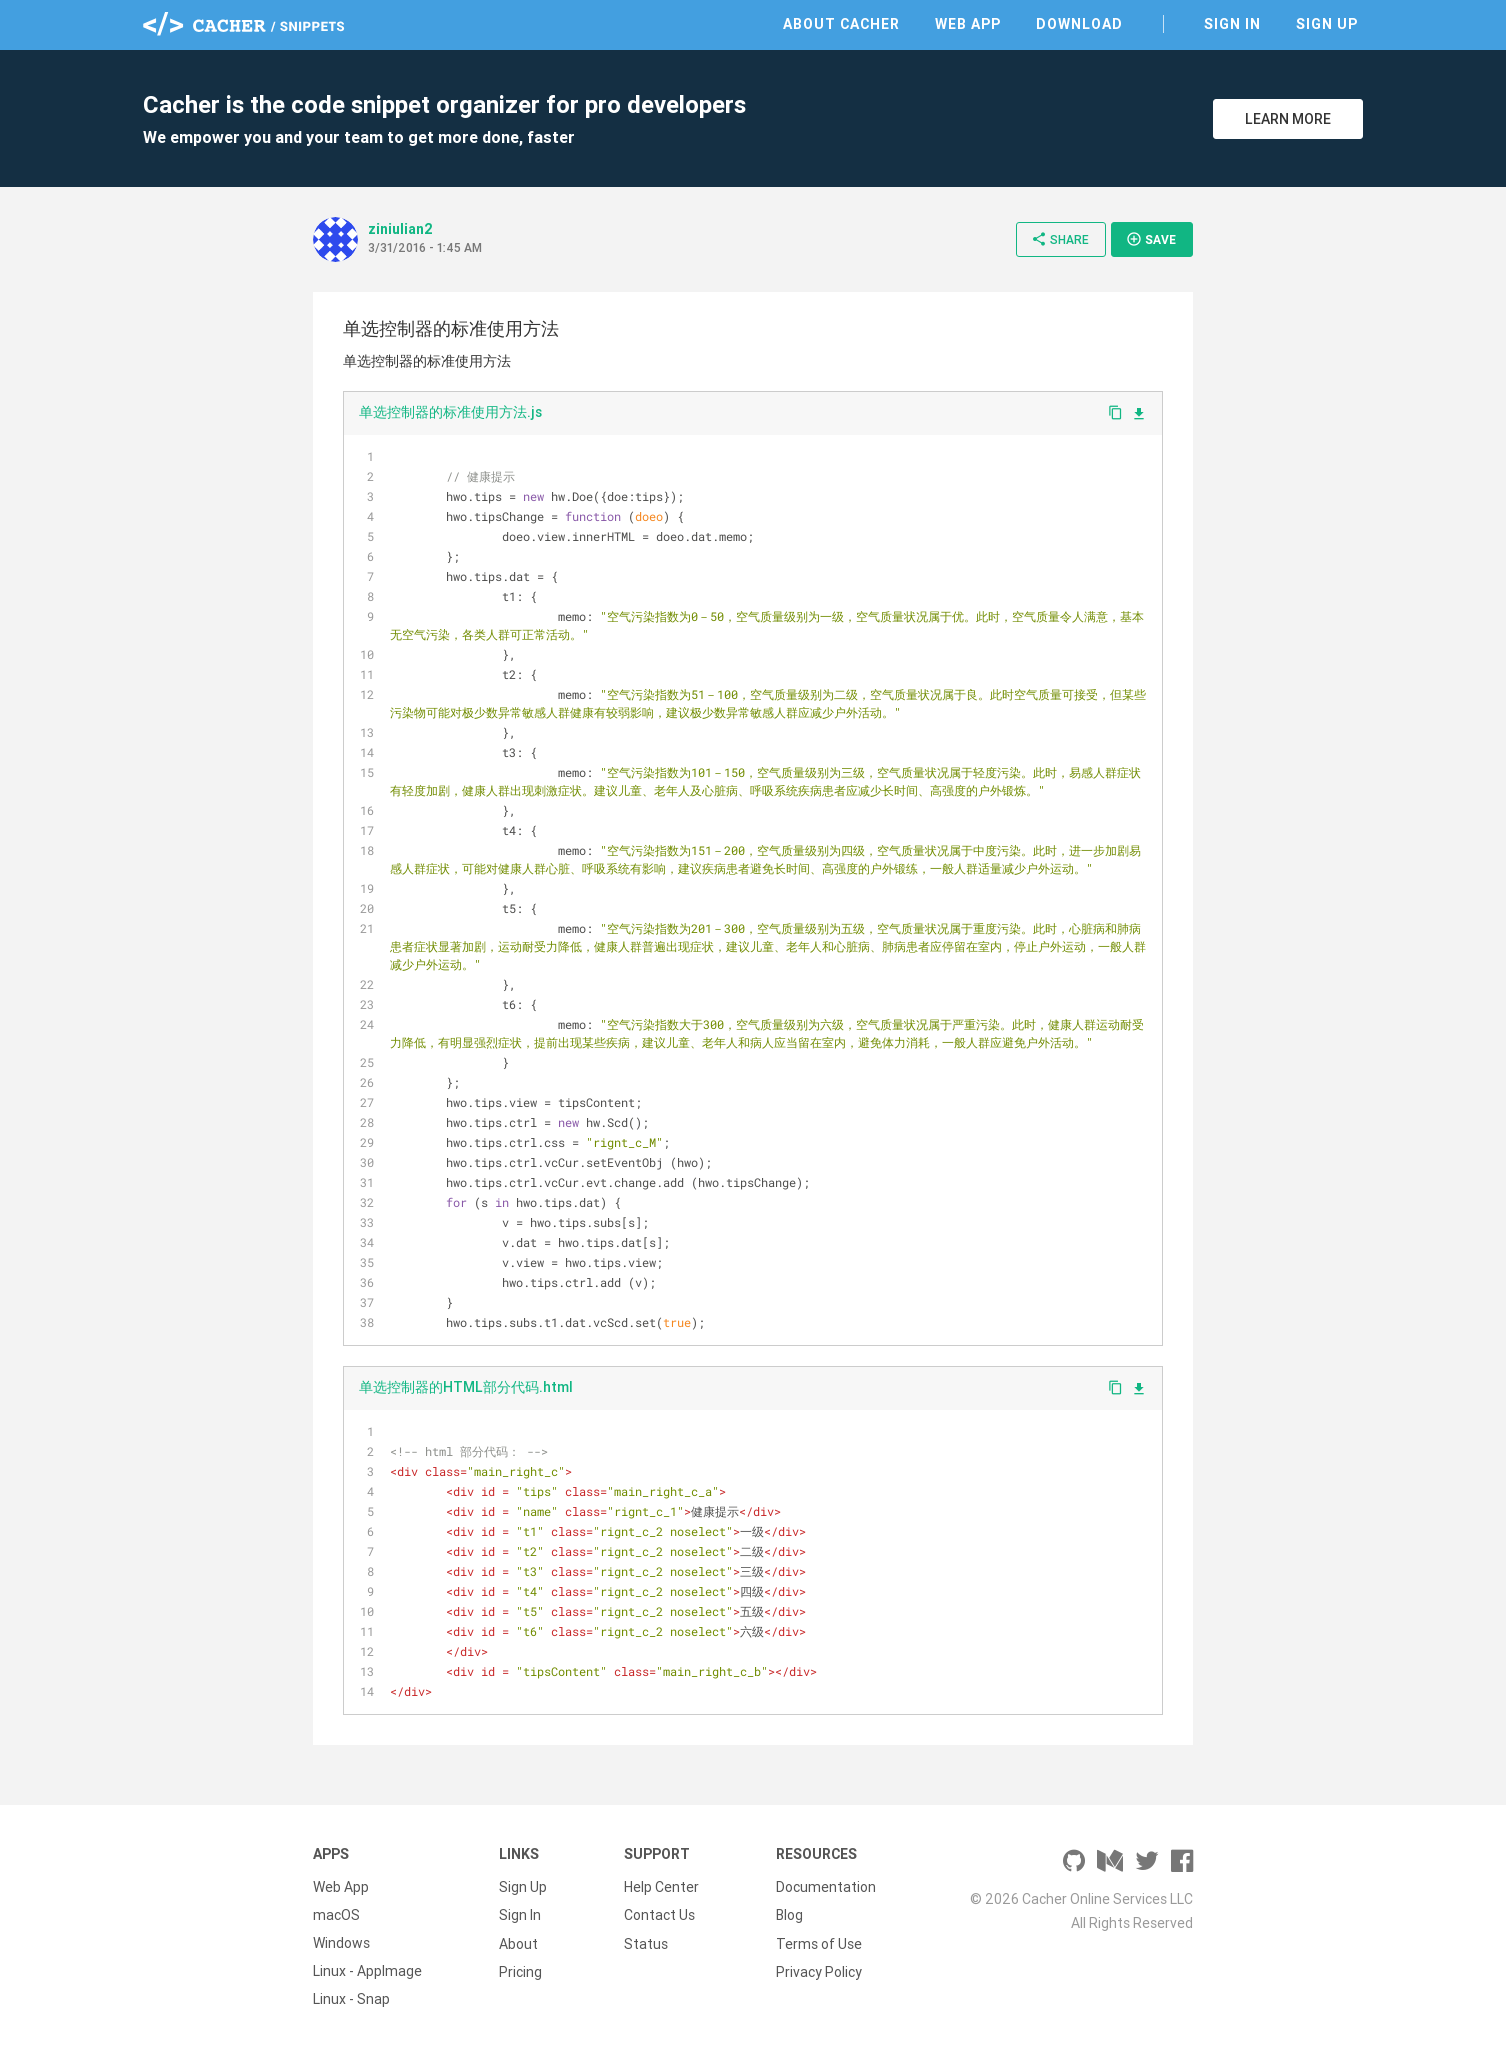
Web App (968, 24)
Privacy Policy (819, 1971)
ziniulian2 (400, 229)
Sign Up (1327, 24)
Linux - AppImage (367, 1971)
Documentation (826, 1887)
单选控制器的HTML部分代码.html (466, 1387)
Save (1151, 239)
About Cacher (841, 24)
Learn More (1288, 119)
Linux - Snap (351, 1999)
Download (1079, 24)
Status (646, 1943)
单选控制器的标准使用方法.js (450, 412)
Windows (341, 1943)
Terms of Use (819, 1943)
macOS (336, 1915)
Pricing (520, 1971)
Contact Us (659, 1915)
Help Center (661, 1887)
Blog (789, 1915)
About (518, 1943)
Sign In (1232, 24)
